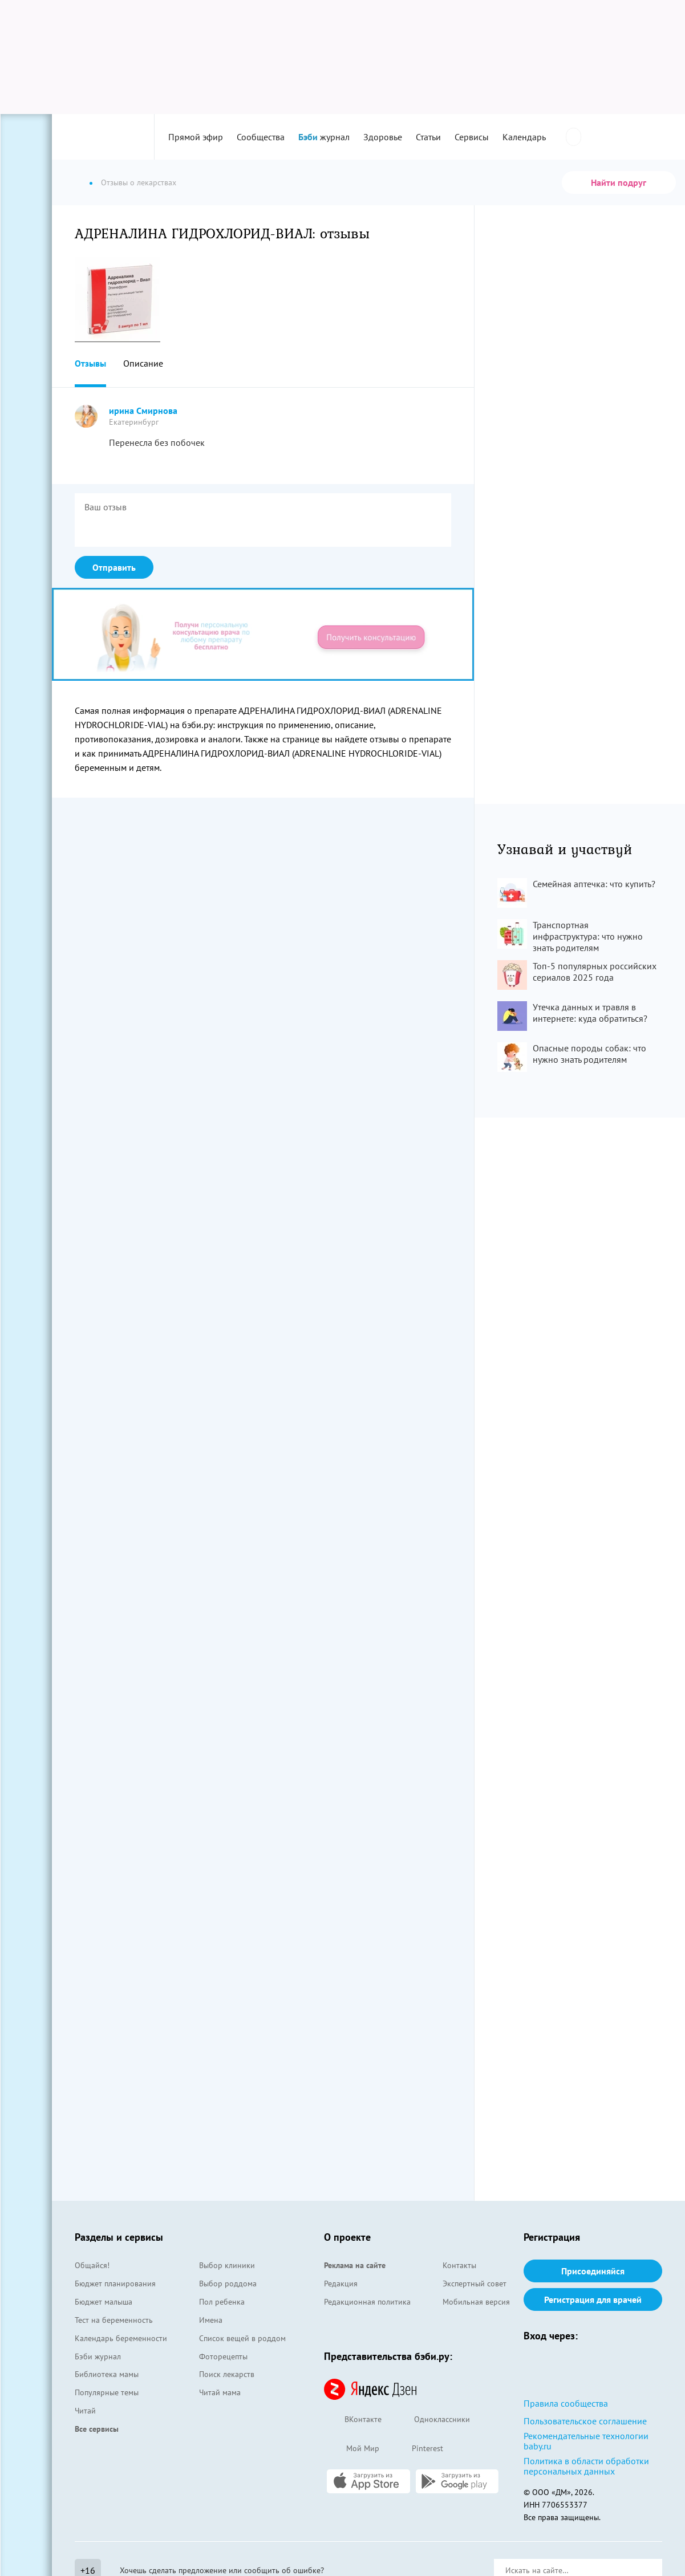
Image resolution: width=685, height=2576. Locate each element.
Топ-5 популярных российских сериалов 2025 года (594, 971)
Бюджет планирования (115, 2283)
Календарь (524, 137)
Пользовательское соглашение (585, 2421)
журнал (324, 137)
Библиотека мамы (107, 2374)
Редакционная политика (367, 2302)
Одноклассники (431, 2420)
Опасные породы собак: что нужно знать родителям (589, 1053)
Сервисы (472, 137)
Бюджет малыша (103, 2302)
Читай (85, 2411)
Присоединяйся (593, 2271)
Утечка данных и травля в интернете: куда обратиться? (590, 1012)
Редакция (341, 2283)
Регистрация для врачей (593, 2299)
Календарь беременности (121, 2338)
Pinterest (417, 2449)
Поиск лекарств (226, 2374)
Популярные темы (107, 2392)
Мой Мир (351, 2449)
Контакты (459, 2265)
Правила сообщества (566, 2403)
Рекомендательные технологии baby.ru (586, 2441)
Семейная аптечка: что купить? (594, 883)
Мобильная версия (476, 2302)
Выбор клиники (227, 2265)
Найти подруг (618, 182)
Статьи (428, 137)
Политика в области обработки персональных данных (586, 2466)
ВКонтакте (353, 2420)
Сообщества (261, 137)
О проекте (347, 2237)
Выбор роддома (228, 2283)
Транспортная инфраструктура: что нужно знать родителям (588, 936)
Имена (210, 2320)
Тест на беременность (114, 2320)
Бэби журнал (98, 2356)
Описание (143, 363)
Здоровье (382, 137)
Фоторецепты (223, 2356)
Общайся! (92, 2265)
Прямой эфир (195, 137)
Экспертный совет (474, 2283)
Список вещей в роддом (242, 2338)
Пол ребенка (222, 2302)
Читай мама (220, 2392)
